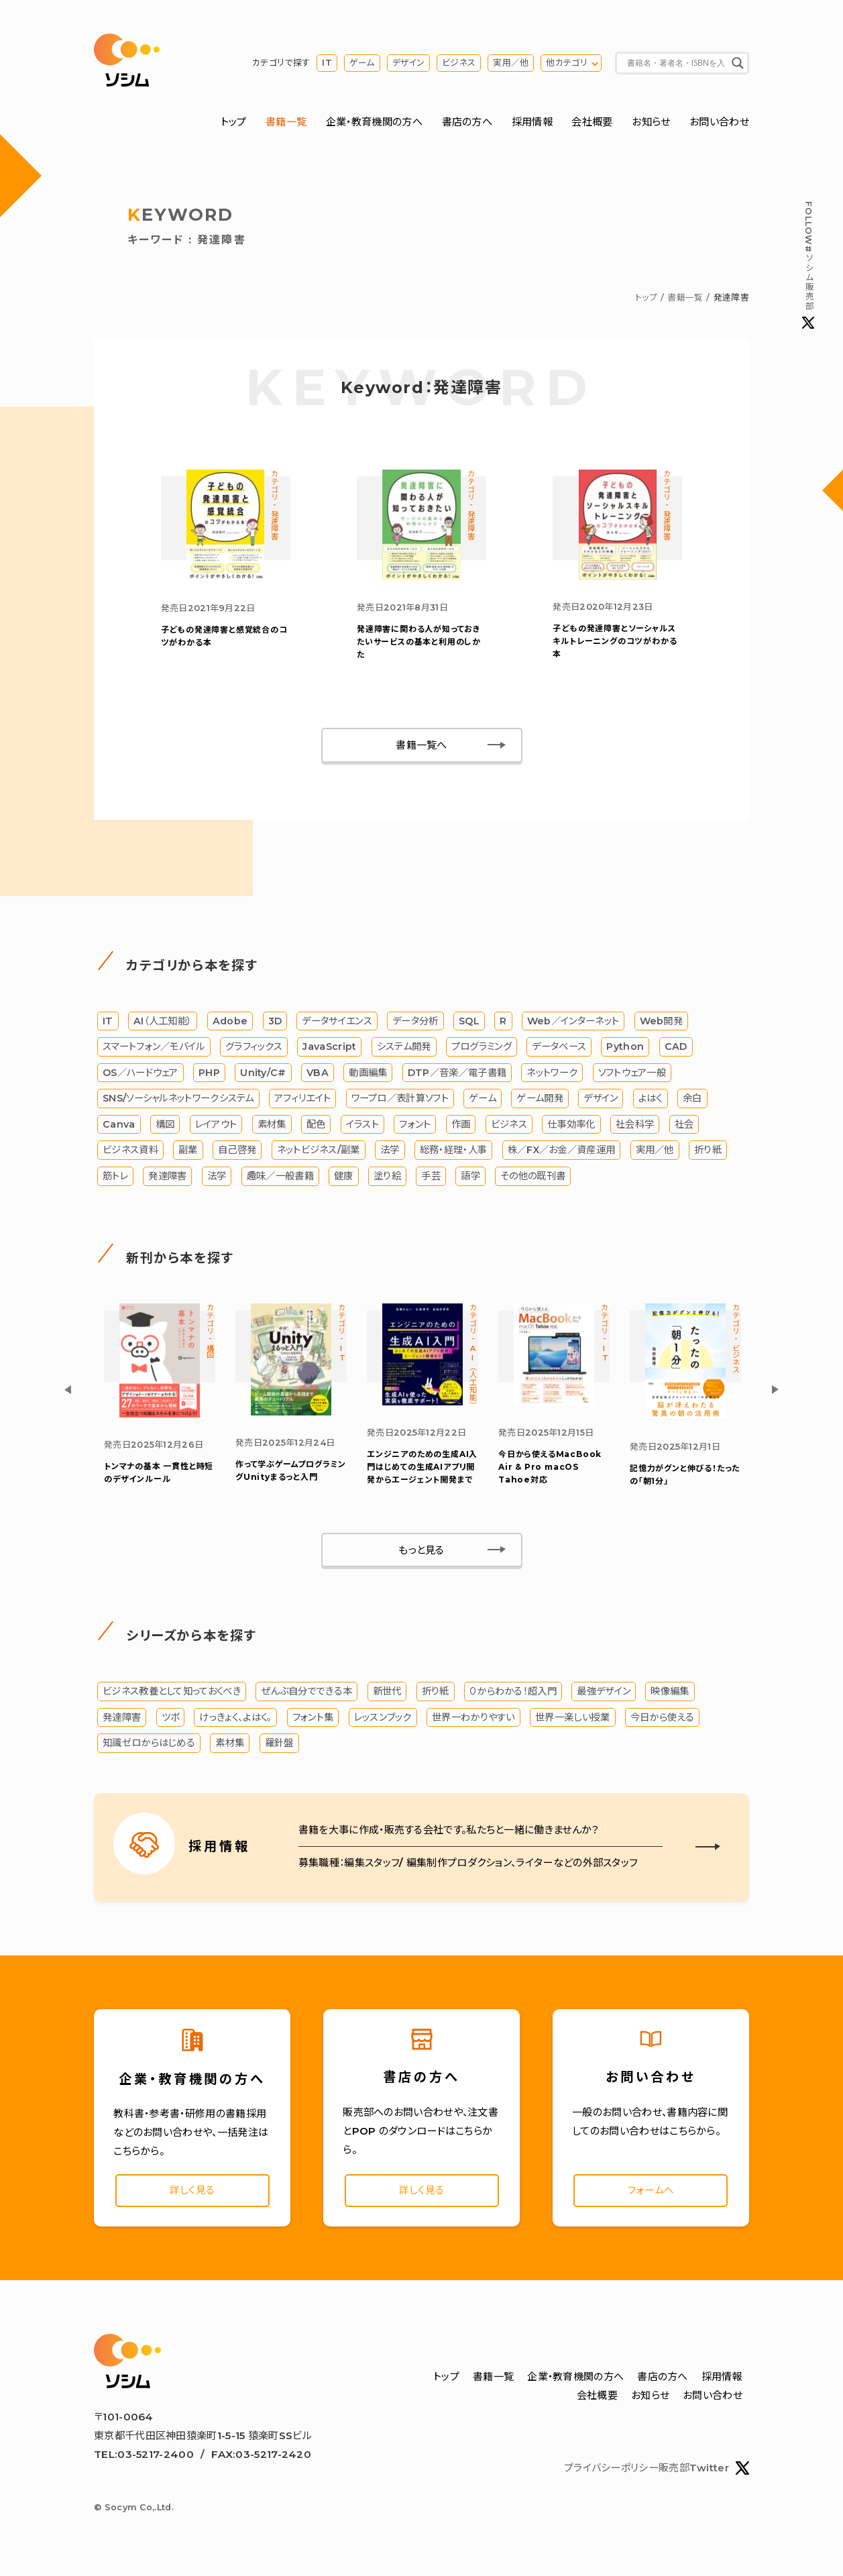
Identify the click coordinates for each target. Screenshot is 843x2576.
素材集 (272, 1130)
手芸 (431, 1181)
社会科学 (635, 1130)
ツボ (171, 1723)
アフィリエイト (302, 1103)
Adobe (230, 1026)
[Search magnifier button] (737, 63)
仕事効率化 (571, 1130)
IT (327, 63)
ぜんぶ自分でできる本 (306, 1697)
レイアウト (216, 1130)
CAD (676, 1052)
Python (625, 1052)
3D (275, 1026)
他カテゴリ (566, 63)
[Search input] (676, 63)
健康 (343, 1181)
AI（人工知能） (162, 1026)
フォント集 (313, 1723)
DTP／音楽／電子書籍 (457, 1077)
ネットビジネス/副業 (318, 1155)
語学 (470, 1181)
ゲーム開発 (539, 1103)
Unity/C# (263, 1077)
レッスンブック (383, 1723)
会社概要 (591, 123)
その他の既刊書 (532, 1181)
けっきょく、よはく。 (235, 1723)
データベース (559, 1052)
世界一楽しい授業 (572, 1723)
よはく (650, 1103)
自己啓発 (237, 1155)
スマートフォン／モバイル (154, 1052)
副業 (188, 1155)
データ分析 (415, 1026)
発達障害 (167, 1181)
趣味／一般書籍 (280, 1181)
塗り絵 (387, 1181)
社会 (684, 1130)
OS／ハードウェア (140, 1077)
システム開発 (404, 1052)
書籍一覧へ (421, 749)
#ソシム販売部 (808, 265)
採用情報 (532, 123)
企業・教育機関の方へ (374, 123)
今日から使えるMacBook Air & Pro (550, 1473)
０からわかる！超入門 (513, 1697)
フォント (415, 1130)
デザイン (408, 63)
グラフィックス (253, 1052)
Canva (119, 1130)
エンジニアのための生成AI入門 (422, 1473)
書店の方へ (467, 123)
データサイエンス (337, 1026)
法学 (390, 1155)
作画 (461, 1130)
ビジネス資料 (130, 1155)
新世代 (387, 1697)
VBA (317, 1077)
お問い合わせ (719, 123)
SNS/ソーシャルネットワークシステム (178, 1103)
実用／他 (510, 63)
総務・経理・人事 (453, 1155)
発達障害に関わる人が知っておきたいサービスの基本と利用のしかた (419, 646)
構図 (165, 1130)
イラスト (362, 1130)
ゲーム (362, 63)
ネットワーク (551, 1077)
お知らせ (651, 123)
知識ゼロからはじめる (149, 1749)
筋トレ (115, 1181)
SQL (469, 1026)
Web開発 (661, 1026)
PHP (209, 1077)
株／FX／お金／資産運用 (562, 1155)
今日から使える (662, 1723)
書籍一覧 (286, 123)
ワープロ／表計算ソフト (400, 1103)
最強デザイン (603, 1697)
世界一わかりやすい (473, 1723)
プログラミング (481, 1052)
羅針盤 (279, 1749)
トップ (234, 123)
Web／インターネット (573, 1026)
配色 (316, 1130)
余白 (692, 1103)
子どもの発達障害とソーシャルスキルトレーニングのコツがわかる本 (615, 645)
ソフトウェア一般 (632, 1077)
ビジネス (458, 63)
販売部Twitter (704, 2478)
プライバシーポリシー (611, 2477)
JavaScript (329, 1052)
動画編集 (368, 1077)
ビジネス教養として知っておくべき (172, 1697)
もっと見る (421, 1556)
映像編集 (670, 1697)
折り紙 (708, 1155)
